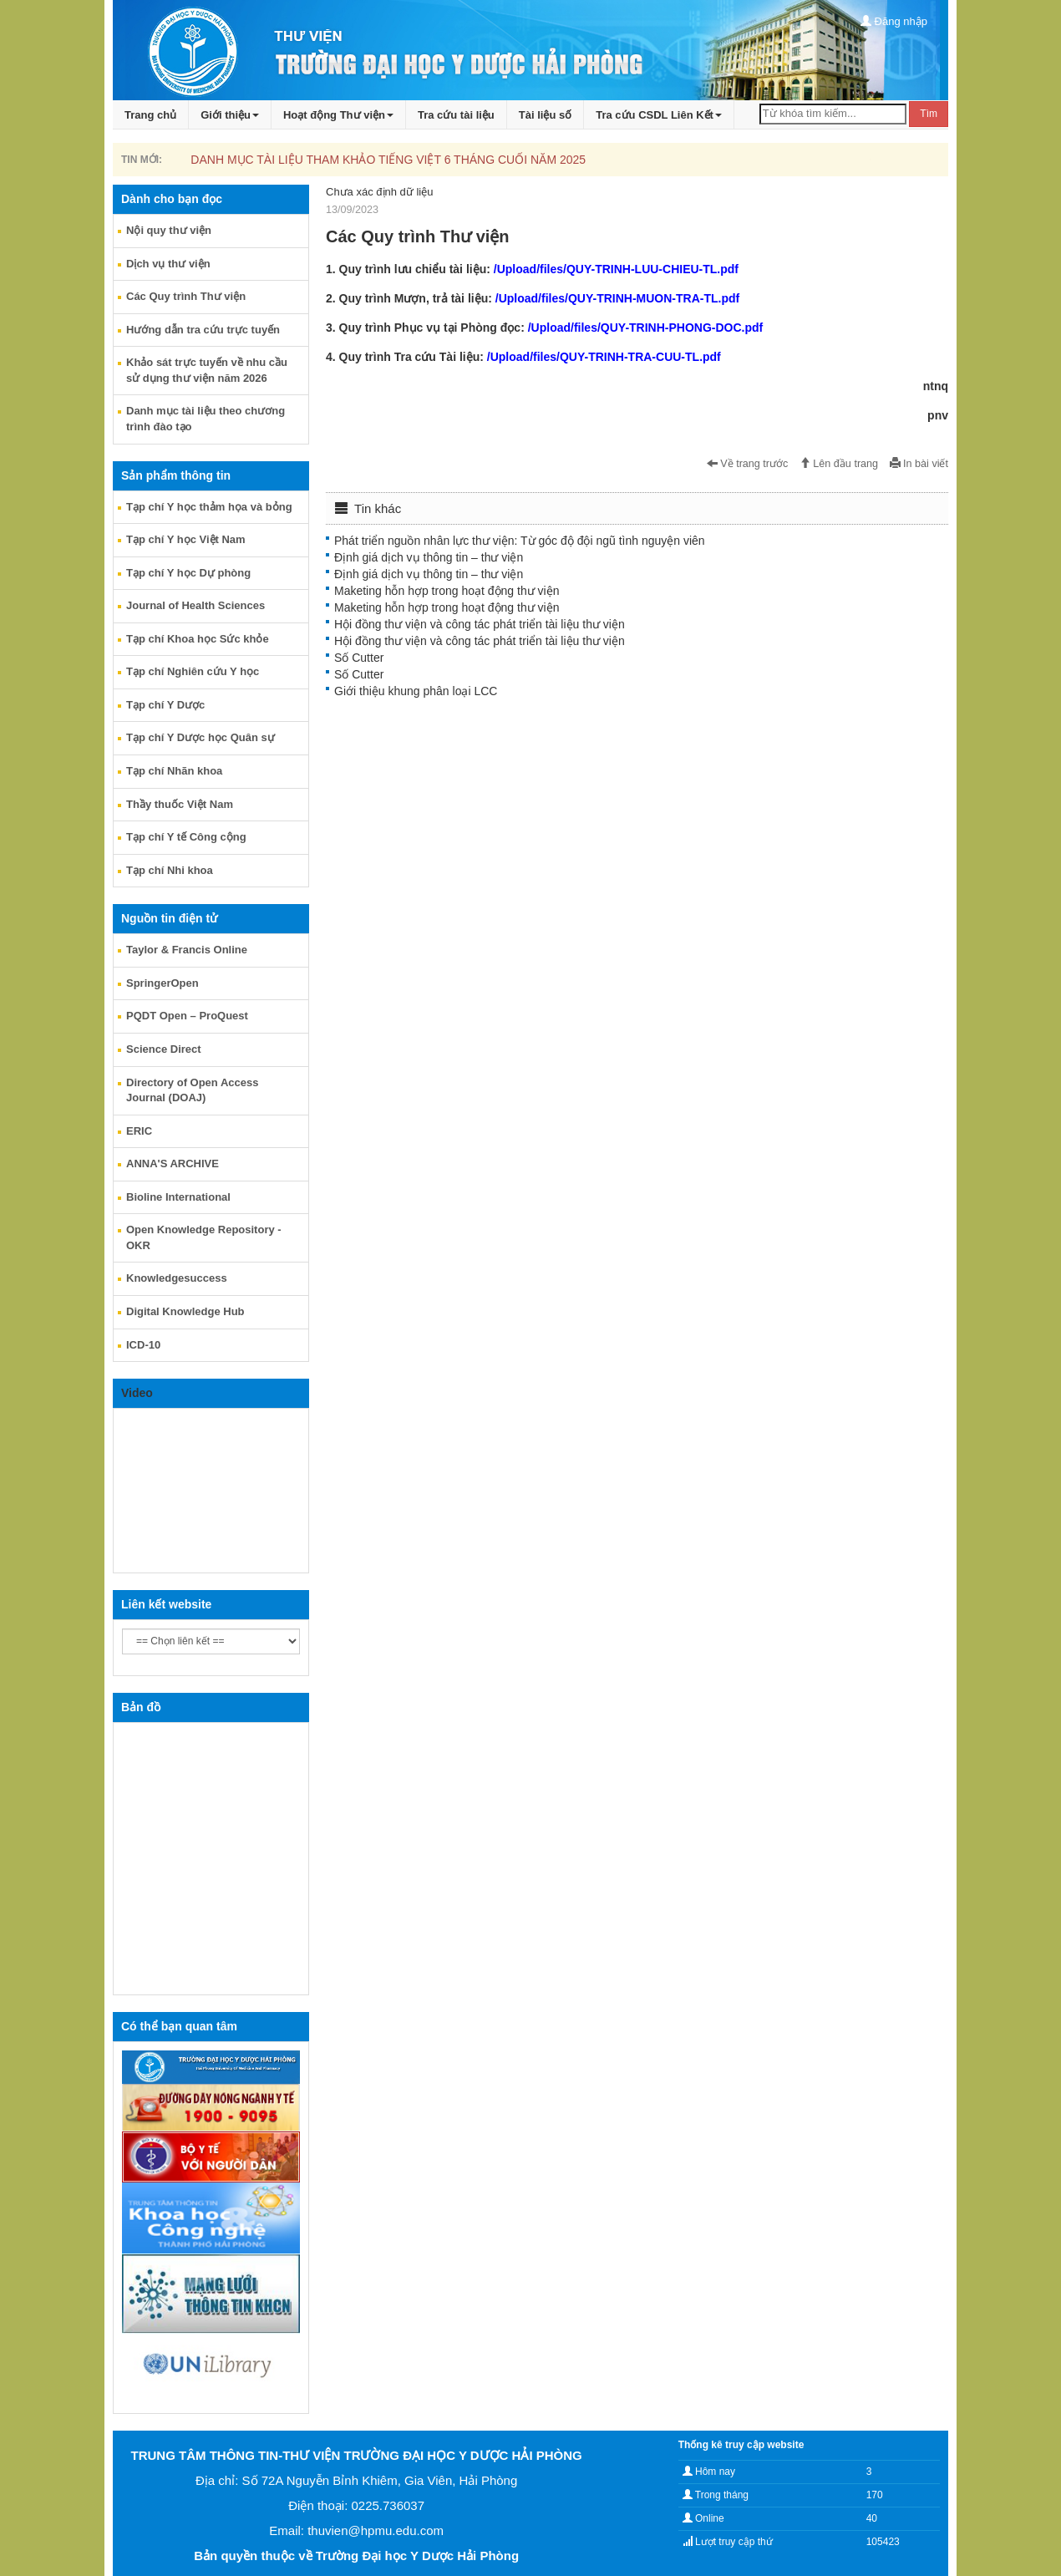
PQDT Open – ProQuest (187, 1015)
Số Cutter (358, 657)
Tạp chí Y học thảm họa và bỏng (209, 506)
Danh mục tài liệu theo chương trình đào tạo (205, 418)
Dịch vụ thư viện (168, 263)
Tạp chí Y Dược (165, 705)
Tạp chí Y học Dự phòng (188, 573)
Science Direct (163, 1049)
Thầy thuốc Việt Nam (179, 804)
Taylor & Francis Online (186, 949)
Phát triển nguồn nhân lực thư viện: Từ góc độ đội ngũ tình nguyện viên (519, 540)
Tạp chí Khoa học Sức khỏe (197, 639)
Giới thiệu (230, 115)
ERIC (139, 1131)
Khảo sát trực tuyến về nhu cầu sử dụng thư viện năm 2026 (206, 370)
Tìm (928, 113)
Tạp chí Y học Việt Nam (186, 539)
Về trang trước (748, 464)
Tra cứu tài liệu (456, 115)
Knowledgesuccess (176, 1278)
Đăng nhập (893, 21)
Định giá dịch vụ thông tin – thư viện (428, 557)
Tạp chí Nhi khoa (169, 870)
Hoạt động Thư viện (338, 115)
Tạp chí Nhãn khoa (174, 771)
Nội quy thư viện (168, 230)
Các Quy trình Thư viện (186, 296)
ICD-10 (143, 1345)
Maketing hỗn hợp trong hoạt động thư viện (446, 590)
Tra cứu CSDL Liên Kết (659, 115)
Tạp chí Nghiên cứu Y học (192, 671)
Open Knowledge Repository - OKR (204, 1237)
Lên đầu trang (839, 464)
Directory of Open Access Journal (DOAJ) (192, 1090)
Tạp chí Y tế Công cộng (186, 837)
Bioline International (178, 1197)
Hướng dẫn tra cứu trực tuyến (203, 329)
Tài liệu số (545, 115)
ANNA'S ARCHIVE (172, 1163)
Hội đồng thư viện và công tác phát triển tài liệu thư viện (479, 624)
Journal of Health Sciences (195, 605)
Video (137, 1393)
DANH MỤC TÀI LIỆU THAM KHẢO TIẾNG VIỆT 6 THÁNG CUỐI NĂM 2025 (388, 159)
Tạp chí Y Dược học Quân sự (200, 737)
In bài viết (919, 464)
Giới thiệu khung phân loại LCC (415, 691)
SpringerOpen (162, 983)
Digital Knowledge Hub (185, 1311)
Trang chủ (150, 115)
